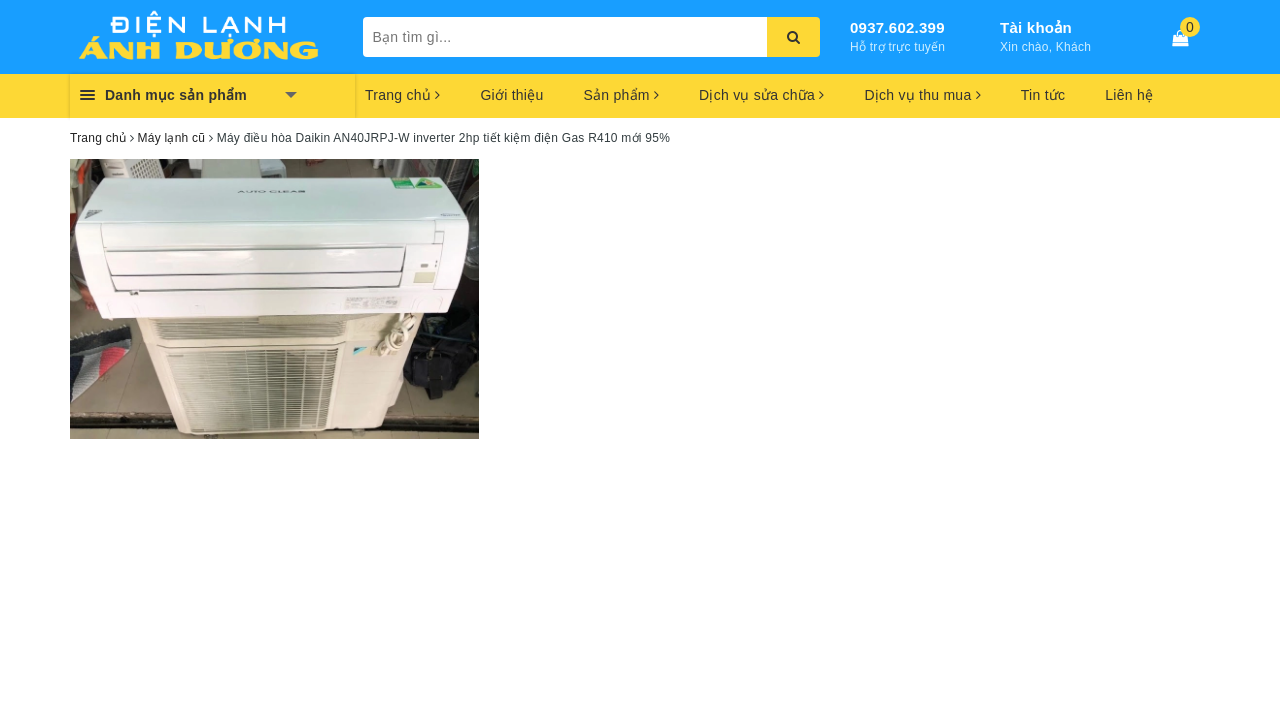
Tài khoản (1036, 27)
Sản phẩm (621, 95)
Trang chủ (402, 95)
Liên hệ (1129, 95)
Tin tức (1043, 95)
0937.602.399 (897, 27)
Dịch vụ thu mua (922, 95)
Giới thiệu (511, 95)
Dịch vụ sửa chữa (761, 95)
